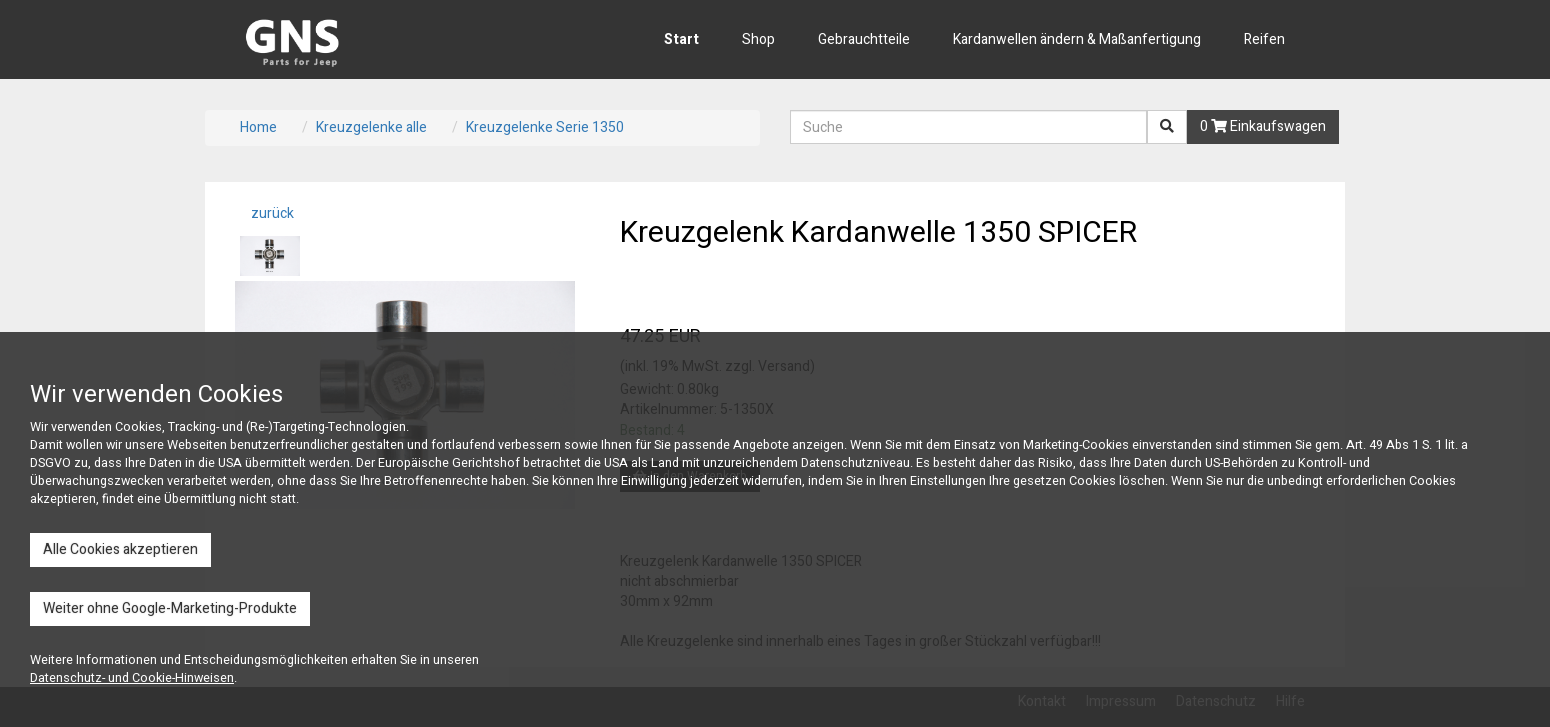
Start (681, 39)
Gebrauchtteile (864, 39)
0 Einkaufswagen (1263, 126)
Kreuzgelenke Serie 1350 (545, 127)
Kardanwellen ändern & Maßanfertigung (1077, 39)
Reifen (1264, 39)
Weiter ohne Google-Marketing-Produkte (170, 608)
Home (258, 127)
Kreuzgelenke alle (371, 127)
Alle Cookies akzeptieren (120, 549)
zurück (271, 213)
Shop (758, 39)
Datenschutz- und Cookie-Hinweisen (132, 678)
